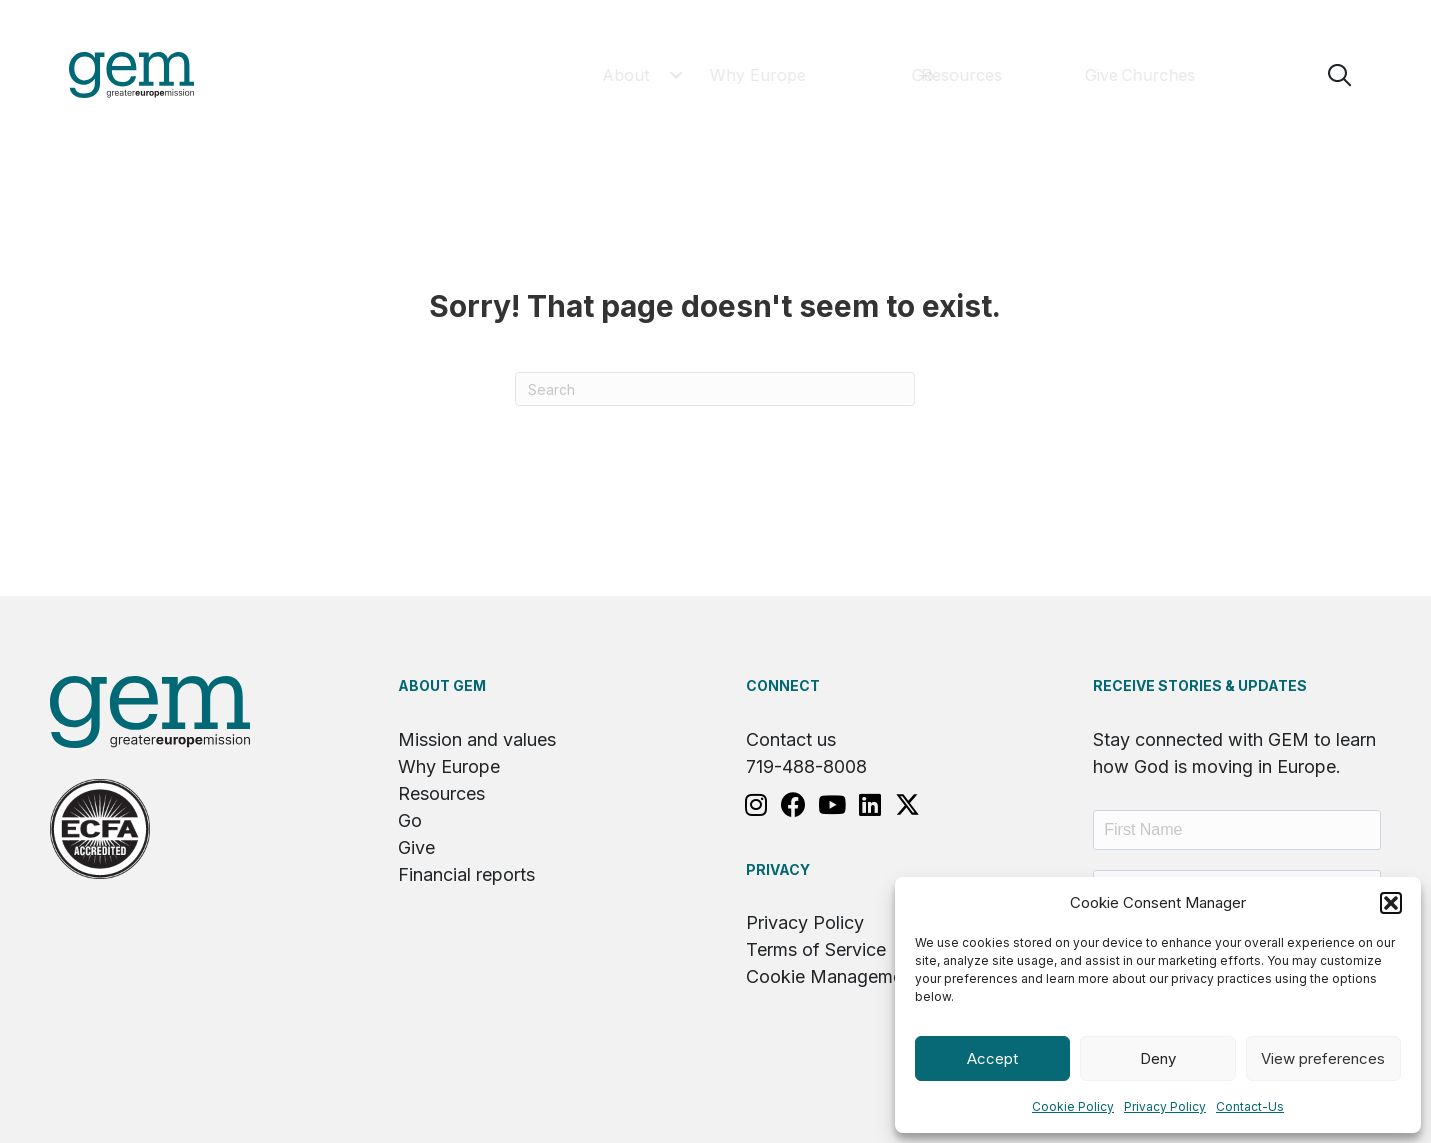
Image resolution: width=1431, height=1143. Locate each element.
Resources (441, 793)
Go (410, 820)
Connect (783, 685)
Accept (992, 1058)
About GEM (442, 685)
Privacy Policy (1165, 1106)
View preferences (1323, 1058)
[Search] (715, 389)
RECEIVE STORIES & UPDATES (1200, 685)
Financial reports (466, 874)
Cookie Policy (1073, 1106)
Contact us (791, 739)
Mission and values (477, 739)
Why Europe (449, 766)
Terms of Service (816, 949)
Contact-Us (1250, 1106)
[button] (1391, 903)
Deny (1158, 1058)
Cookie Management (832, 976)
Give (416, 847)
